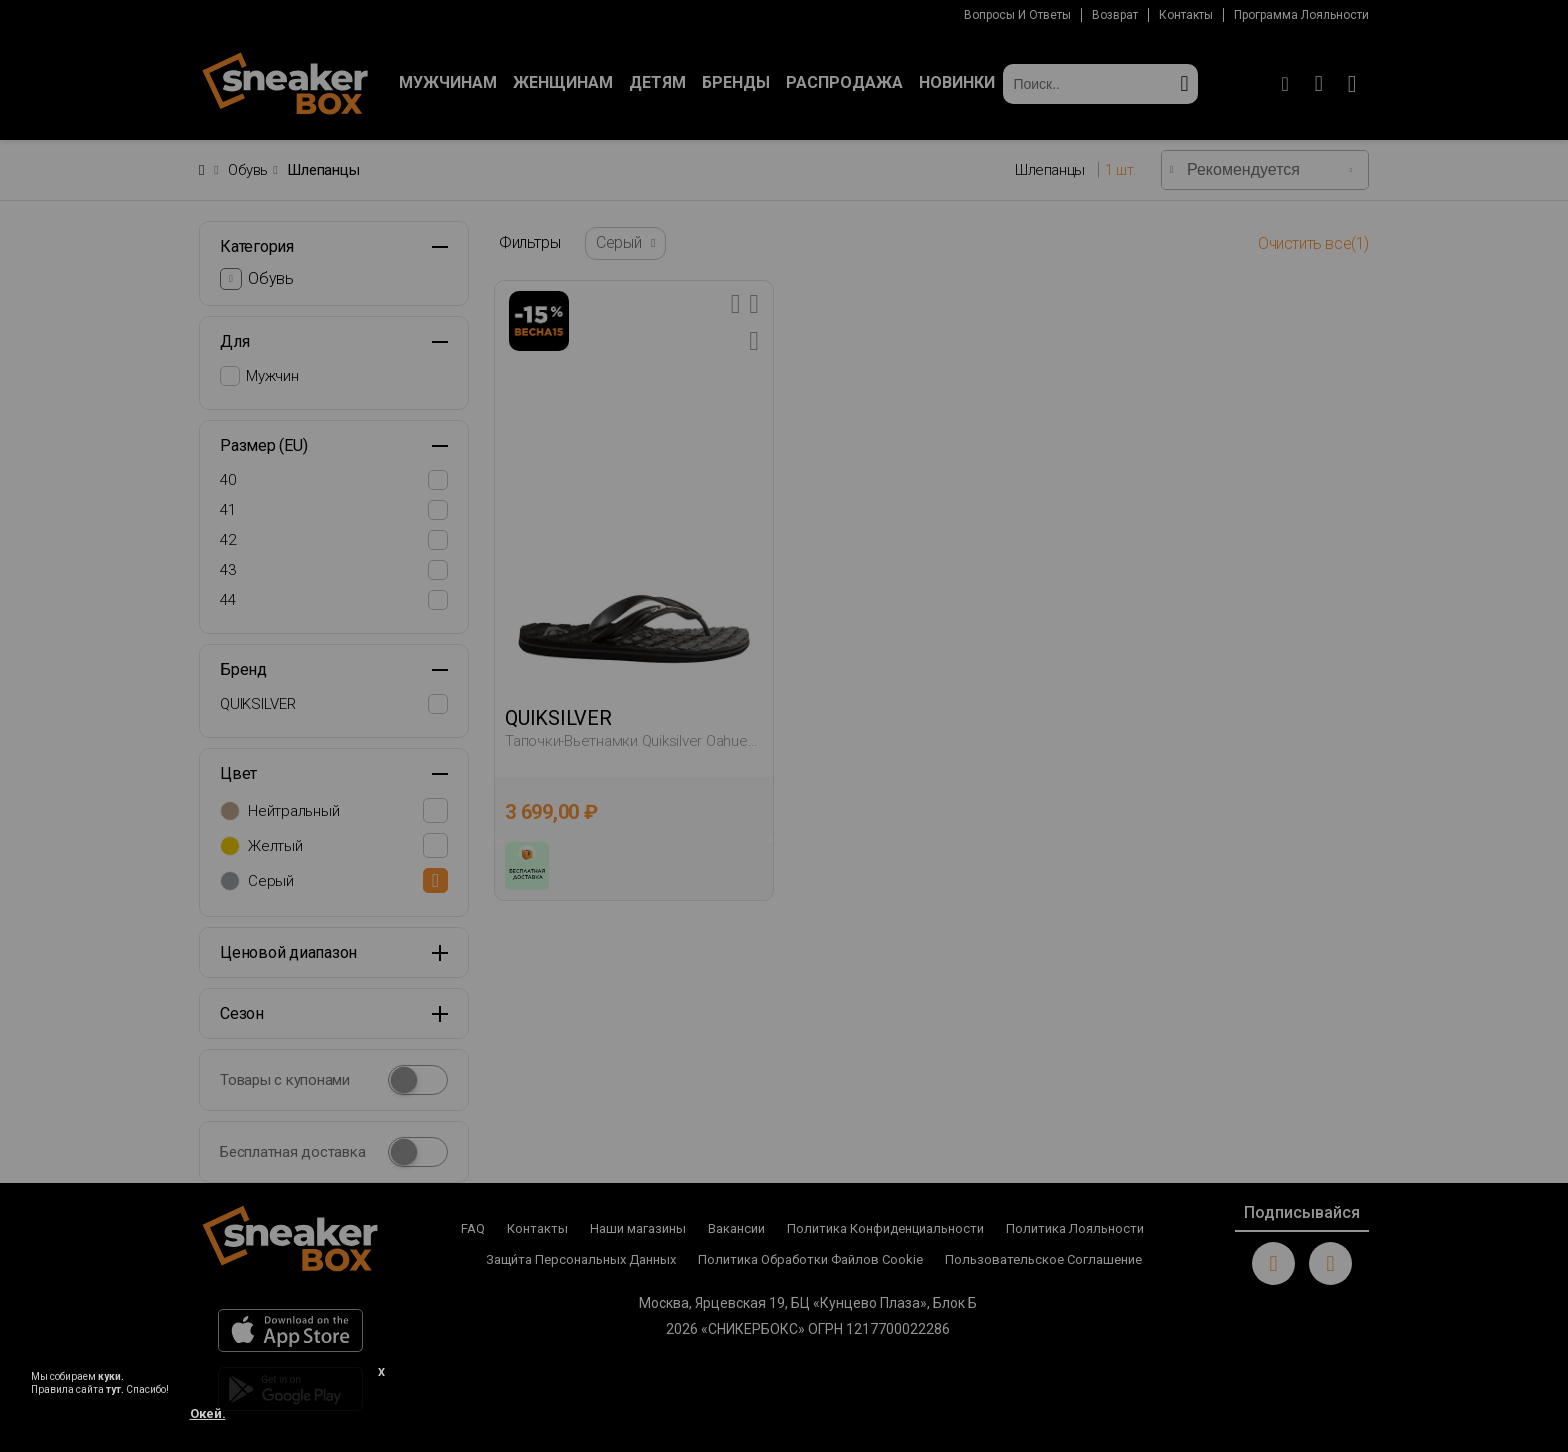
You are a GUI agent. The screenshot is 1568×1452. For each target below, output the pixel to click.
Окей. (208, 1413)
